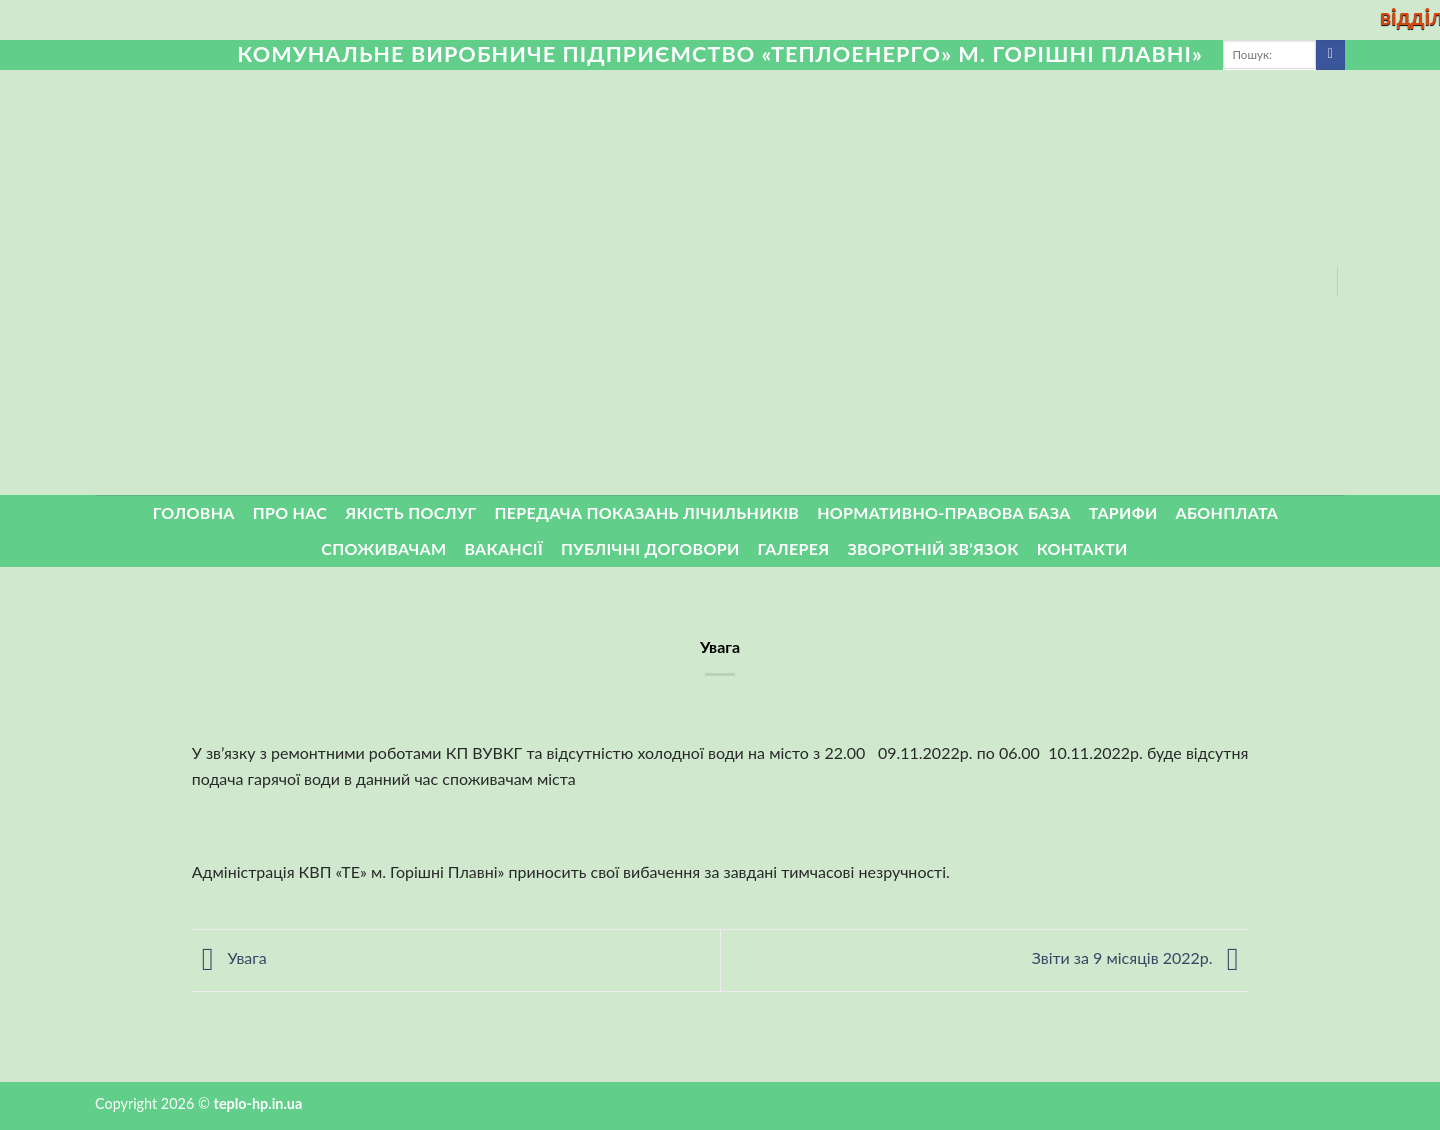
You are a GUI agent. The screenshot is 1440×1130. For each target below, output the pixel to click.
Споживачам (383, 548)
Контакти (1082, 548)
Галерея (794, 548)
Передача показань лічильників (647, 512)
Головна (194, 512)
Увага (229, 958)
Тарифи (1123, 512)
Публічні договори (650, 548)
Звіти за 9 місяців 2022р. (1140, 958)
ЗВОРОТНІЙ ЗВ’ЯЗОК (933, 548)
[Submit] (1330, 55)
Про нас (290, 512)
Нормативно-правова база (943, 512)
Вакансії (503, 548)
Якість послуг (410, 512)
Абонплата (1227, 512)
